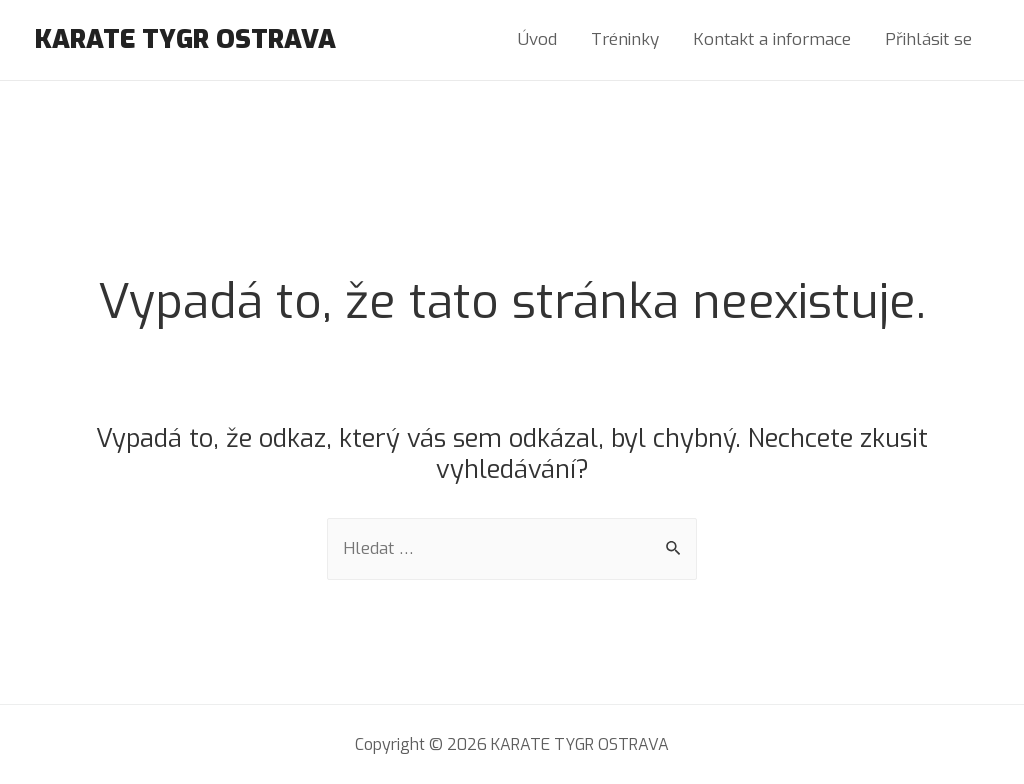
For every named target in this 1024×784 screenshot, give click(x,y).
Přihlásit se (928, 39)
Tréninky (625, 39)
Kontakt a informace (772, 39)
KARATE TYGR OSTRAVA (185, 39)
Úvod (537, 39)
